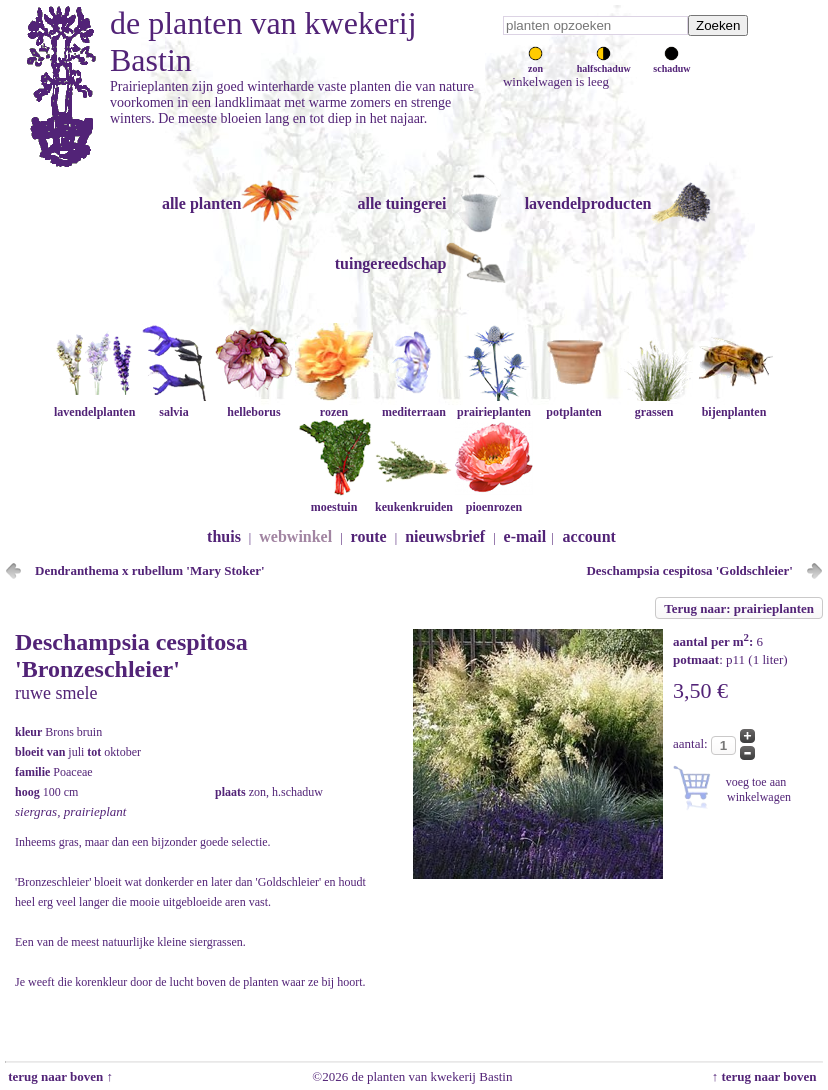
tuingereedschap (391, 263)
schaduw (671, 63)
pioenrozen (494, 499)
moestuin (334, 499)
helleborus (254, 404)
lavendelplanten (94, 404)
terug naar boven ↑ (59, 1076)
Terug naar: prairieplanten (739, 608)
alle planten (202, 203)
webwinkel (295, 536)
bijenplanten (734, 404)
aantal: (692, 743)
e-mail (525, 536)
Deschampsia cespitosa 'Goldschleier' (689, 570)
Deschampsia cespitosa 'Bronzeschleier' (131, 655)
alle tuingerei (401, 203)
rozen (334, 404)
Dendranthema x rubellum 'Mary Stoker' (150, 570)
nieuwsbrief (445, 536)
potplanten (574, 404)
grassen (654, 404)
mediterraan (414, 404)
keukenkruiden (414, 499)
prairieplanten (494, 404)
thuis (224, 536)
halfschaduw (604, 63)
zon (535, 63)
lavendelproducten (588, 203)
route (369, 536)
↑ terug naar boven (767, 1076)
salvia (174, 404)
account (589, 536)
